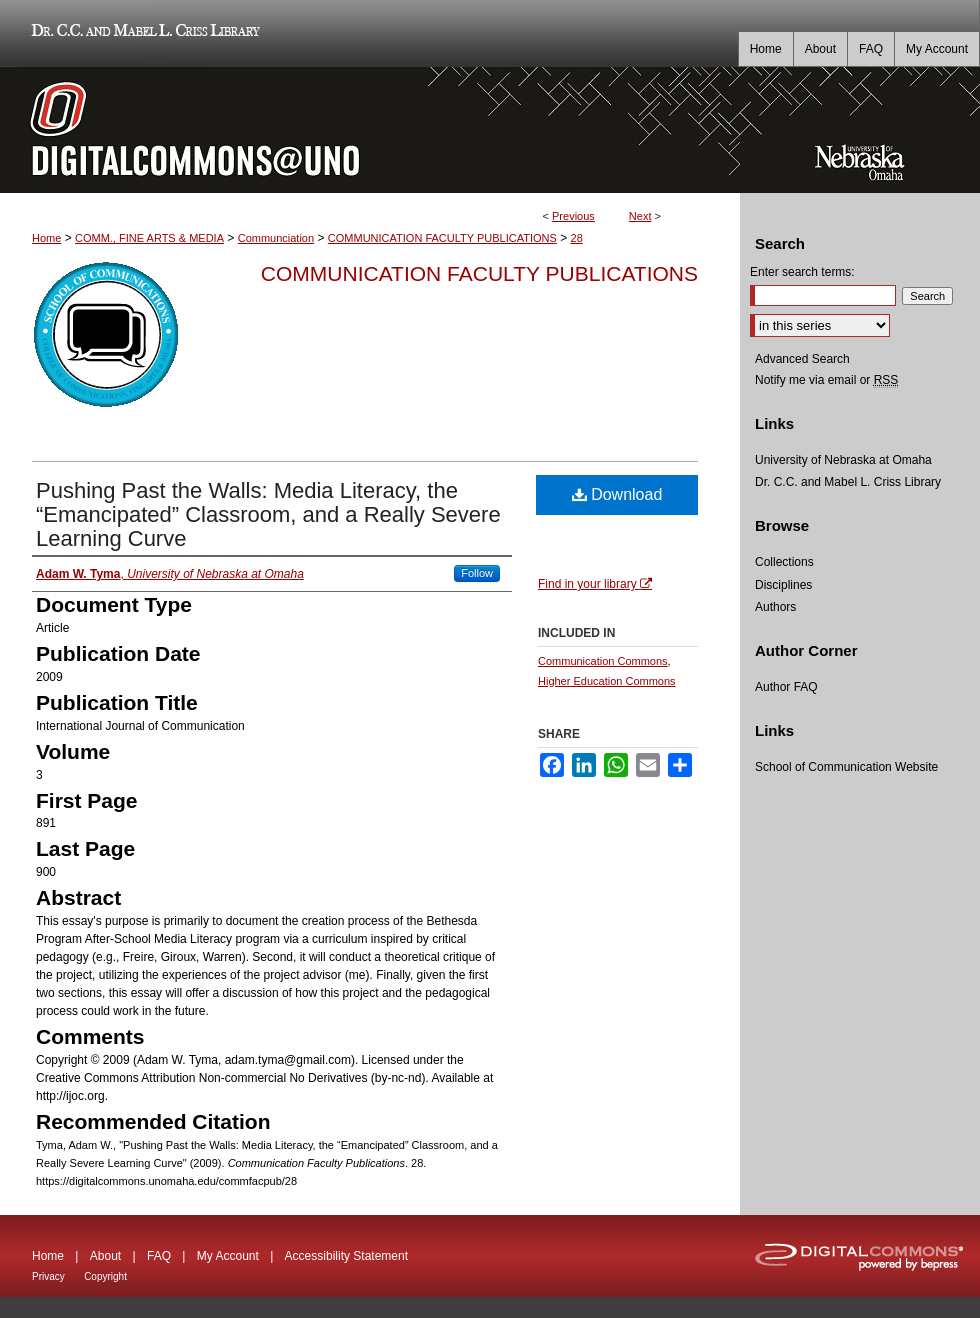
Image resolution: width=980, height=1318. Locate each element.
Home (46, 238)
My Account (228, 1256)
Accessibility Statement (346, 1256)
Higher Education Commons (607, 681)
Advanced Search (802, 359)
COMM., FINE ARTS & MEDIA (149, 238)
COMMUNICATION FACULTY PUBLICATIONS (442, 238)
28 (577, 238)
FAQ (159, 1256)
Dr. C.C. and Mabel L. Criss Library (142, 33)
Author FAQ (786, 687)
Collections (784, 562)
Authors (775, 607)
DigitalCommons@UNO (370, 130)
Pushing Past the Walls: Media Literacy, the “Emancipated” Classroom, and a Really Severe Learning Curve (268, 514)
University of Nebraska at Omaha (843, 460)
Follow (477, 573)
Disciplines (783, 585)
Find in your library (595, 584)
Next (640, 216)
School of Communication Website (846, 767)
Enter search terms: (802, 272)
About (105, 1256)
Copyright (105, 1276)
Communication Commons (603, 661)
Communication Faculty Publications (479, 273)
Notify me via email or (826, 380)
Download (617, 494)
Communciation (276, 238)
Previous (573, 216)
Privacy (48, 1276)
